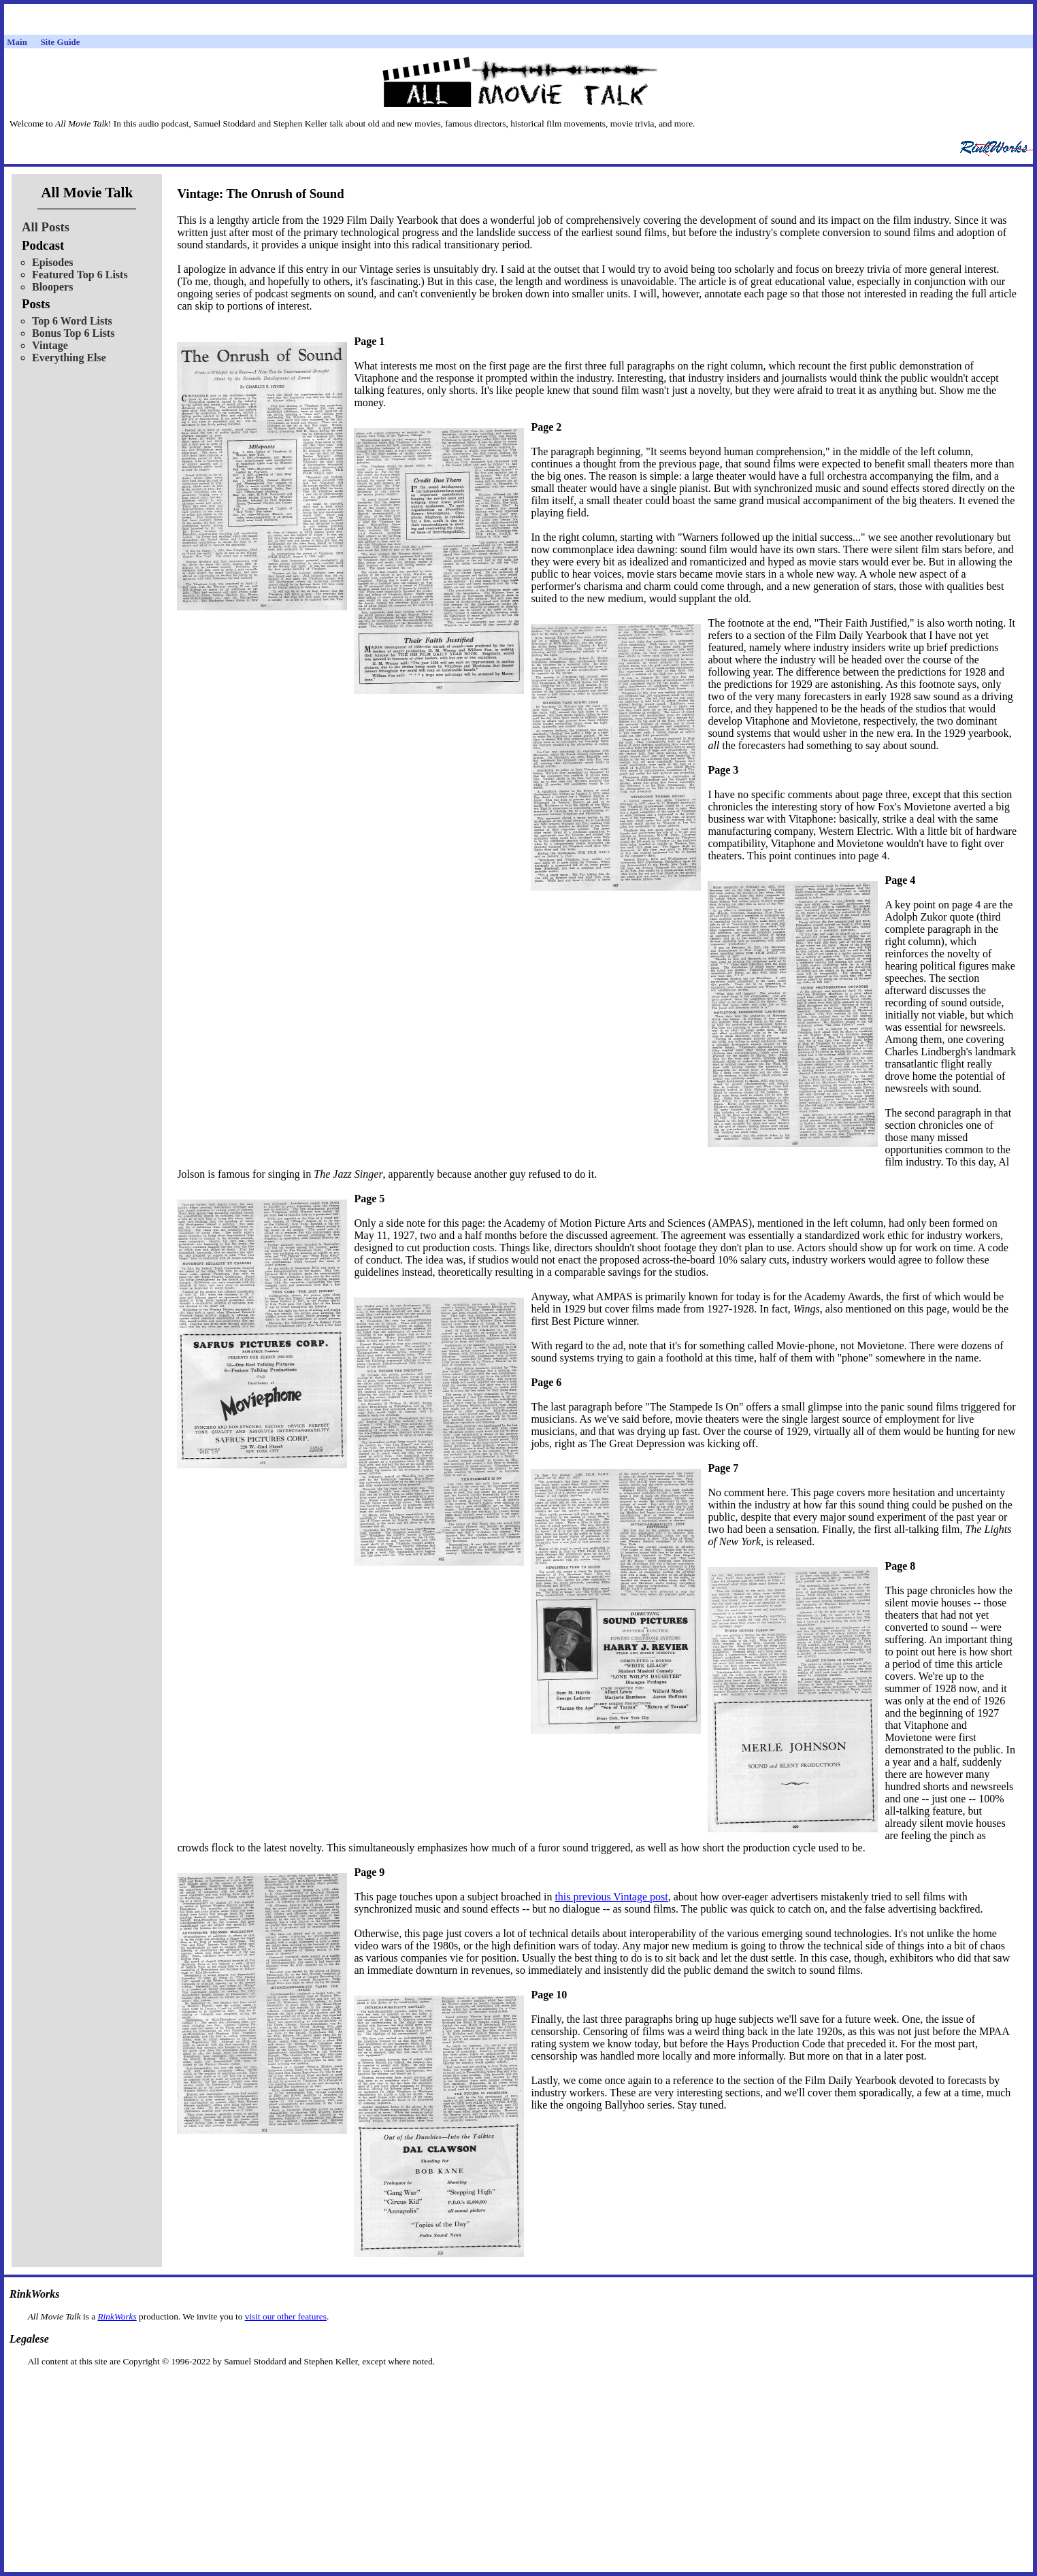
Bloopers (52, 287)
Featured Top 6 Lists (80, 274)
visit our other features (286, 2316)
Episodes (52, 262)
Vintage (50, 345)
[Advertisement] (518, 2388)
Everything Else (69, 357)
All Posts (45, 227)
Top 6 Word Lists (72, 321)
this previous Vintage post (611, 1896)
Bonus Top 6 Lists (73, 333)
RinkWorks (116, 2316)
